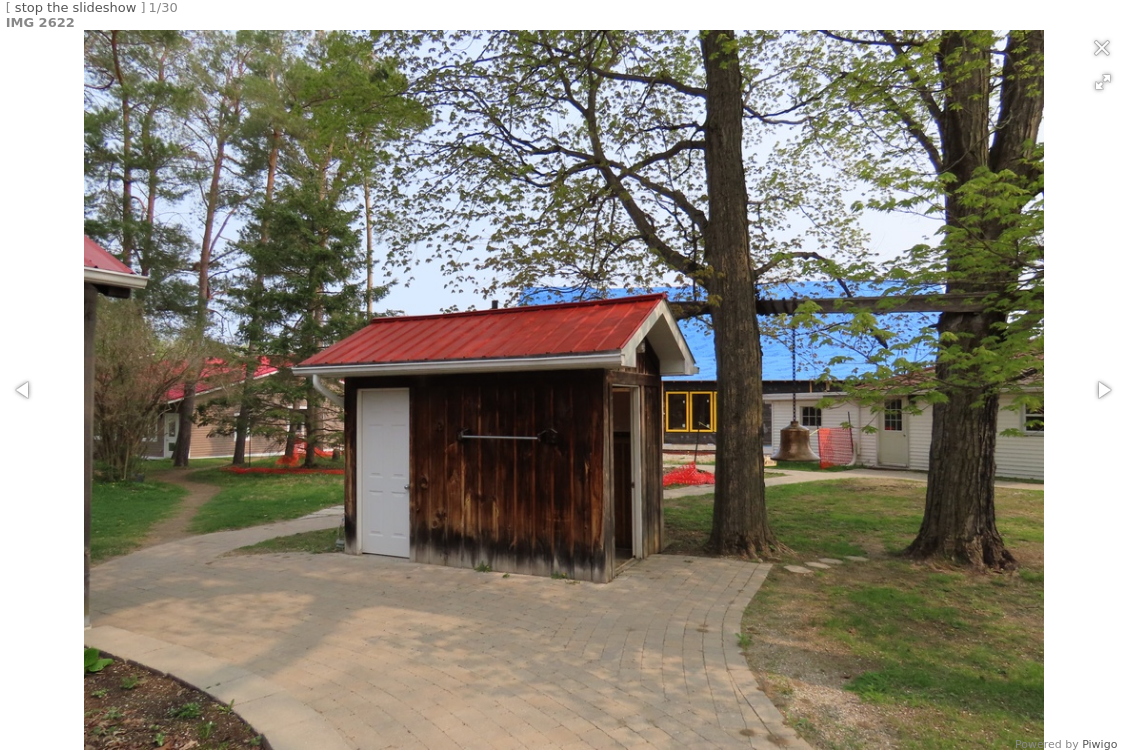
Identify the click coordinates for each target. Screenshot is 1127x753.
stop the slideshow (76, 7)
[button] (1103, 82)
